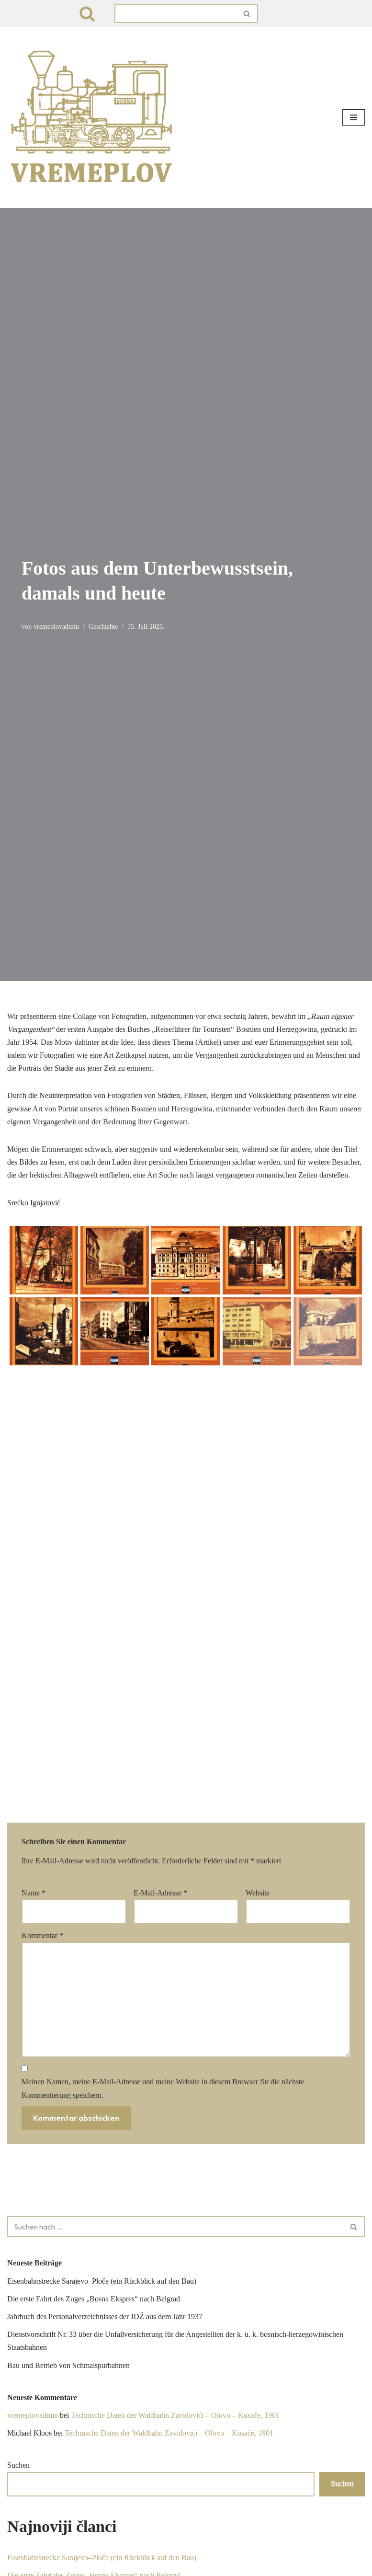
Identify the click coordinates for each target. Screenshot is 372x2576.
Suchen (18, 2181)
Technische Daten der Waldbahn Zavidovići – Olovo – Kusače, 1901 (175, 2131)
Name (33, 1608)
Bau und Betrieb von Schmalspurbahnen (68, 2081)
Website (258, 1608)
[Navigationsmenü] (353, 117)
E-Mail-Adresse (160, 1608)
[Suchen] (87, 13)
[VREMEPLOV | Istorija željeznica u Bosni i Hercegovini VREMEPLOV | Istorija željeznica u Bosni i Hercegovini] (93, 117)
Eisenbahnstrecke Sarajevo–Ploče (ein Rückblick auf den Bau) (101, 1996)
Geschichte (103, 626)
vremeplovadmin (56, 626)
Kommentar (42, 1651)
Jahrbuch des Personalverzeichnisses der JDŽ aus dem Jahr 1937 (105, 2032)
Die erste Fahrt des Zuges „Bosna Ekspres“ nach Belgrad (93, 2014)
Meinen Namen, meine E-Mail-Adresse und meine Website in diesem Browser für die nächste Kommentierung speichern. (163, 1804)
